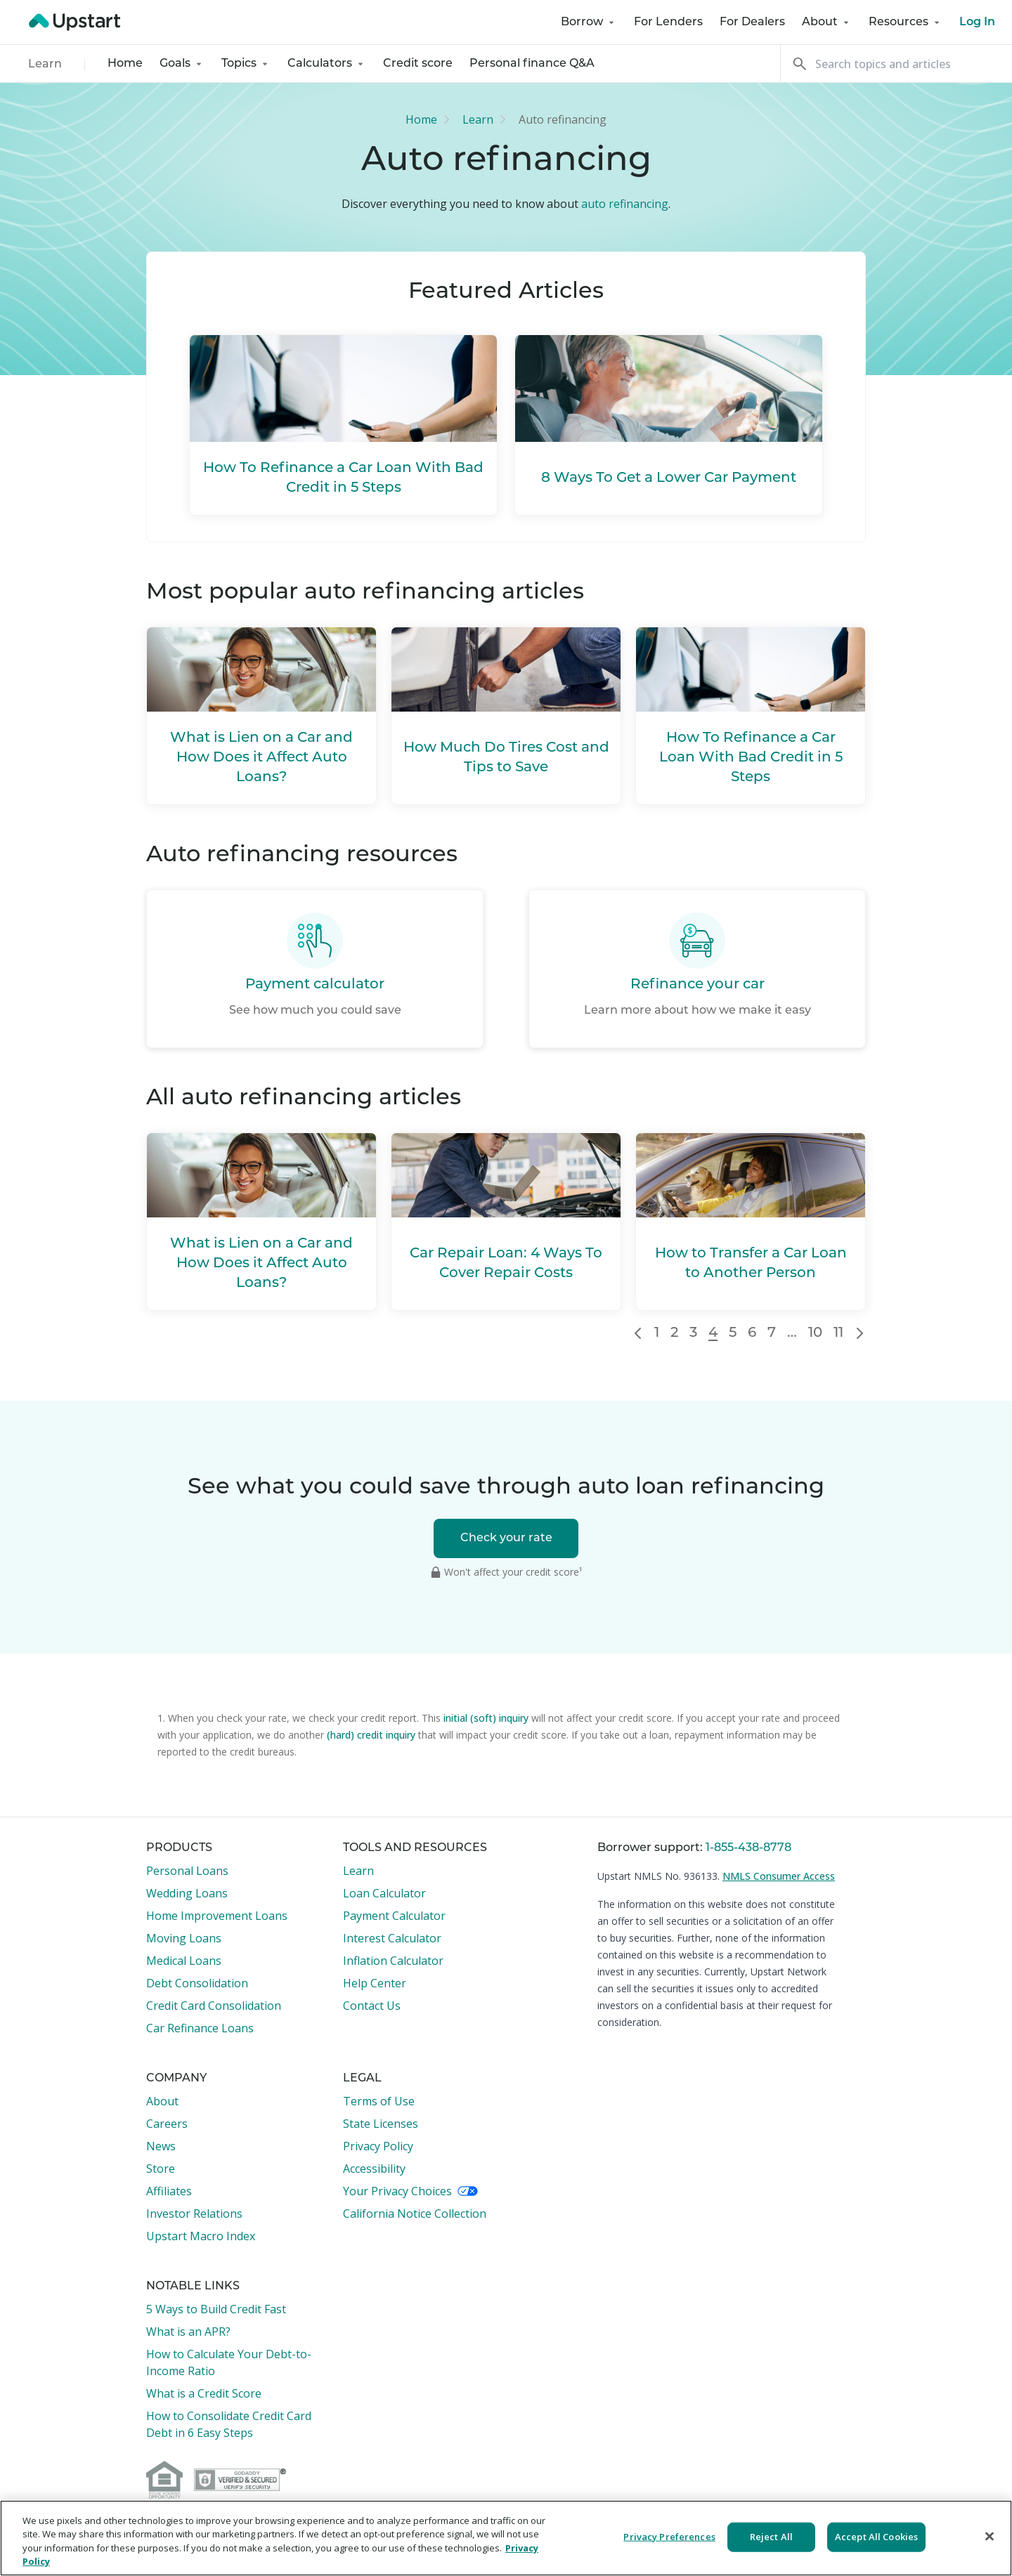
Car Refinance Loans (200, 2028)
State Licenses (380, 2123)
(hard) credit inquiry (371, 1734)
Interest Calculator (392, 1938)
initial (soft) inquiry (485, 1718)
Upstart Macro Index (200, 2236)
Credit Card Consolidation (213, 2005)
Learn (45, 64)
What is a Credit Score (203, 2393)
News (161, 2146)
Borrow (589, 22)
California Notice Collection (414, 2213)
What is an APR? (188, 2331)
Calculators (326, 64)
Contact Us (372, 2005)
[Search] (896, 63)
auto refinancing (624, 203)
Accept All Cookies (876, 2536)
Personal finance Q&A (532, 64)
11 (838, 1333)
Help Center (374, 1983)
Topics (246, 64)
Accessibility (374, 2168)
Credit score (418, 64)
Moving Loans (183, 1938)
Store (160, 2168)
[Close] (989, 2536)
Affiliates (169, 2191)
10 (815, 1333)
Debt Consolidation (197, 1983)
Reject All (771, 2536)
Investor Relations (194, 2213)
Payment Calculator (394, 1915)
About (827, 22)
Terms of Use (379, 2101)
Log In (977, 22)
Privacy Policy (378, 2146)
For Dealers (752, 22)
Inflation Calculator (393, 1960)
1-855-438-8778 (748, 1848)
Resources (905, 22)
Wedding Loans (187, 1893)
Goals (182, 64)
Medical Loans (183, 1960)
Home (125, 64)
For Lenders (668, 22)
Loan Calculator (384, 1893)
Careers (167, 2123)
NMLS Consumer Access (778, 1876)
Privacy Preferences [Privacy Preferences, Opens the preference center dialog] (669, 2536)
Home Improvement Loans (216, 1915)
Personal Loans (187, 1870)
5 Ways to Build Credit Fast (216, 2309)
